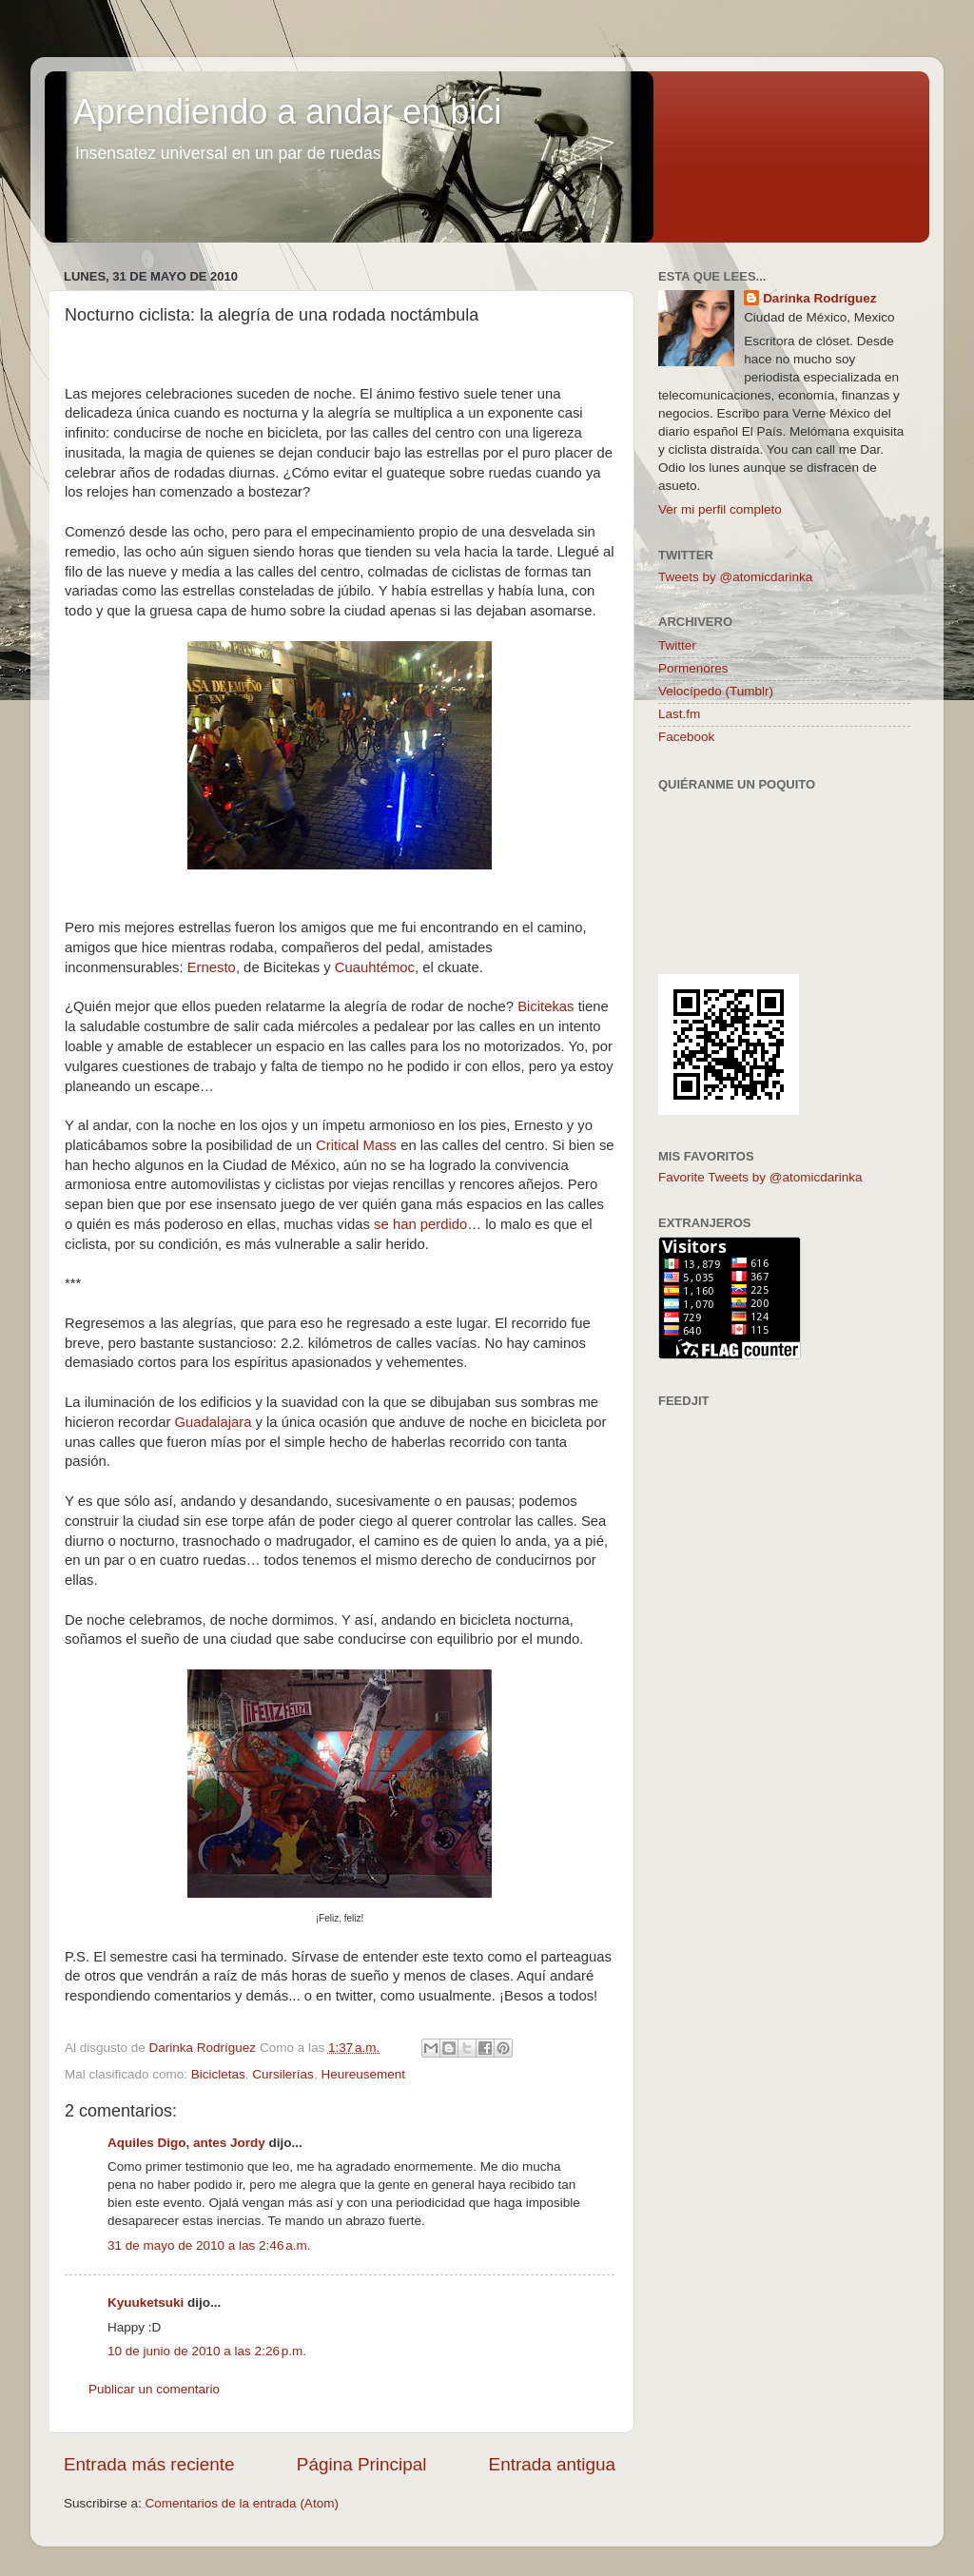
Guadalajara (215, 1422)
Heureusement (363, 2074)
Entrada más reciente (149, 2464)
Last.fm (679, 714)
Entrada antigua (552, 2464)
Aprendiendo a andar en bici (287, 111)
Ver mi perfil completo (720, 509)
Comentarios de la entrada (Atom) (242, 2503)
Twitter (677, 645)
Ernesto (211, 967)
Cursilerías (283, 2074)
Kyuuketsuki (145, 2302)
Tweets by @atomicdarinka (735, 577)
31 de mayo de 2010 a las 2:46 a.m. (209, 2245)
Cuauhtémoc (375, 967)
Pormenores (693, 668)
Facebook (686, 737)
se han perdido (420, 1224)
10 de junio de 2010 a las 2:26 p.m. (206, 2351)
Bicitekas (545, 1006)
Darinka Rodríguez (819, 298)
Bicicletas (218, 2074)
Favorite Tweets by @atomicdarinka (760, 1177)
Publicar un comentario (154, 2389)
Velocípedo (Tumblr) (715, 691)
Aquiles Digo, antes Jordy (186, 2143)
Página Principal (362, 2464)
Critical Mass (356, 1145)
